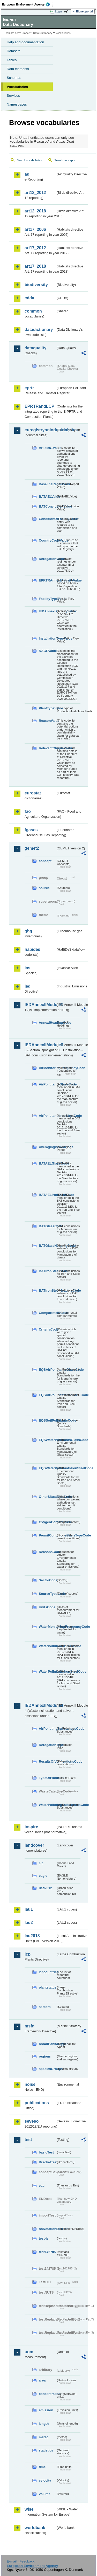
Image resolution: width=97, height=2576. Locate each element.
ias (27, 968)
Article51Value (47, 448)
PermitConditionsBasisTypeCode (47, 1535)
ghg (28, 931)
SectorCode (47, 1580)
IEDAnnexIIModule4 (40, 1705)
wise (29, 2509)
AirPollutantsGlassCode (47, 1084)
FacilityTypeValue (47, 599)
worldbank (35, 2527)
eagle (43, 1876)
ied (28, 986)
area (42, 2380)
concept (45, 861)
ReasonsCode (47, 1552)
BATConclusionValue (47, 506)
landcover (34, 1845)
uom (29, 2352)
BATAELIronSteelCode (47, 1195)
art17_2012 (35, 248)
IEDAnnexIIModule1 (40, 1004)
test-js (44, 2238)
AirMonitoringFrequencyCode (47, 1068)
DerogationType (47, 1745)
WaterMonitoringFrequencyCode (47, 1627)
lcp (28, 1954)
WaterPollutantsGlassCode (47, 1646)
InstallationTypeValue (47, 638)
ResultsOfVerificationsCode (47, 1761)
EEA (27, 4)
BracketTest (47, 2162)
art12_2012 (35, 192)
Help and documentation (25, 42)
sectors (45, 2007)
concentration (47, 2394)
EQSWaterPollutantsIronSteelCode (47, 1468)
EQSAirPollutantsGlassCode (47, 1370)
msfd (29, 2026)
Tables (12, 60)
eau (41, 2185)
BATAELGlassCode (47, 1163)
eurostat (33, 793)
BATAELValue (47, 496)
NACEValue (47, 651)
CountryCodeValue (47, 540)
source (44, 888)
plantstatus (47, 1987)
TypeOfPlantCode (47, 1778)
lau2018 (32, 1936)
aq (27, 174)
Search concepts (64, 160)
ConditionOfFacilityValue (47, 519)
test (28, 2139)
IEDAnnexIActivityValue (47, 611)
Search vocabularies (29, 160)
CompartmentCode (47, 1313)
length (44, 2424)
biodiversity (36, 284)
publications (37, 2103)
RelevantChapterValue (47, 748)
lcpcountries (47, 1972)
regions (45, 2056)
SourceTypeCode (47, 1594)
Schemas (14, 78)
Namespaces (17, 104)
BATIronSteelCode (47, 1271)
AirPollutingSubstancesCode (47, 1728)
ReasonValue (47, 721)
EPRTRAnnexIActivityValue (47, 580)
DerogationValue (47, 559)
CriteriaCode (47, 1329)
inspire (31, 1827)
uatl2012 (45, 1888)
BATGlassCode (47, 1226)
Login (58, 11)
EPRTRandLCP (39, 406)
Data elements (18, 69)
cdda (29, 298)
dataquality (35, 348)
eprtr (29, 388)
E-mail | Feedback (20, 2561)
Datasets (13, 51)
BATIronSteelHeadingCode (47, 1290)
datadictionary (39, 329)
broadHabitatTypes (47, 2044)
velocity (45, 2480)
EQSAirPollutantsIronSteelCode (47, 1395)
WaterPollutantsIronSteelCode (47, 1671)
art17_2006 (35, 229)
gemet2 (32, 848)
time (42, 2467)
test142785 (47, 2252)
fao (28, 811)
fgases (31, 830)
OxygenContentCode (47, 1522)
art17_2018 (35, 266)
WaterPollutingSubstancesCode (47, 1805)
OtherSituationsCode (47, 1497)
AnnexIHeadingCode (47, 1022)
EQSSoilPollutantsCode (47, 1420)
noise (30, 2084)
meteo (44, 2437)
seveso (32, 2121)
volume (44, 2494)
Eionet (26, 33)
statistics (46, 2450)
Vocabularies (17, 87)
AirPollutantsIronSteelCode (47, 1116)
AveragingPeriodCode (47, 1147)
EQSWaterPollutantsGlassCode (47, 1440)
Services (13, 96)
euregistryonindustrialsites (40, 430)
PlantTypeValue (47, 708)
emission (46, 2410)
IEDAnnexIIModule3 (40, 1045)
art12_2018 (35, 211)
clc (41, 1863)
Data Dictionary (42, 33)
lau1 (29, 1909)
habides (32, 949)
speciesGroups (47, 2069)
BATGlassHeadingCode (47, 1246)
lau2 (29, 1922)
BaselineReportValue (47, 484)
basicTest (46, 2152)
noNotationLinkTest (47, 2229)
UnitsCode (47, 1607)
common (33, 311)
